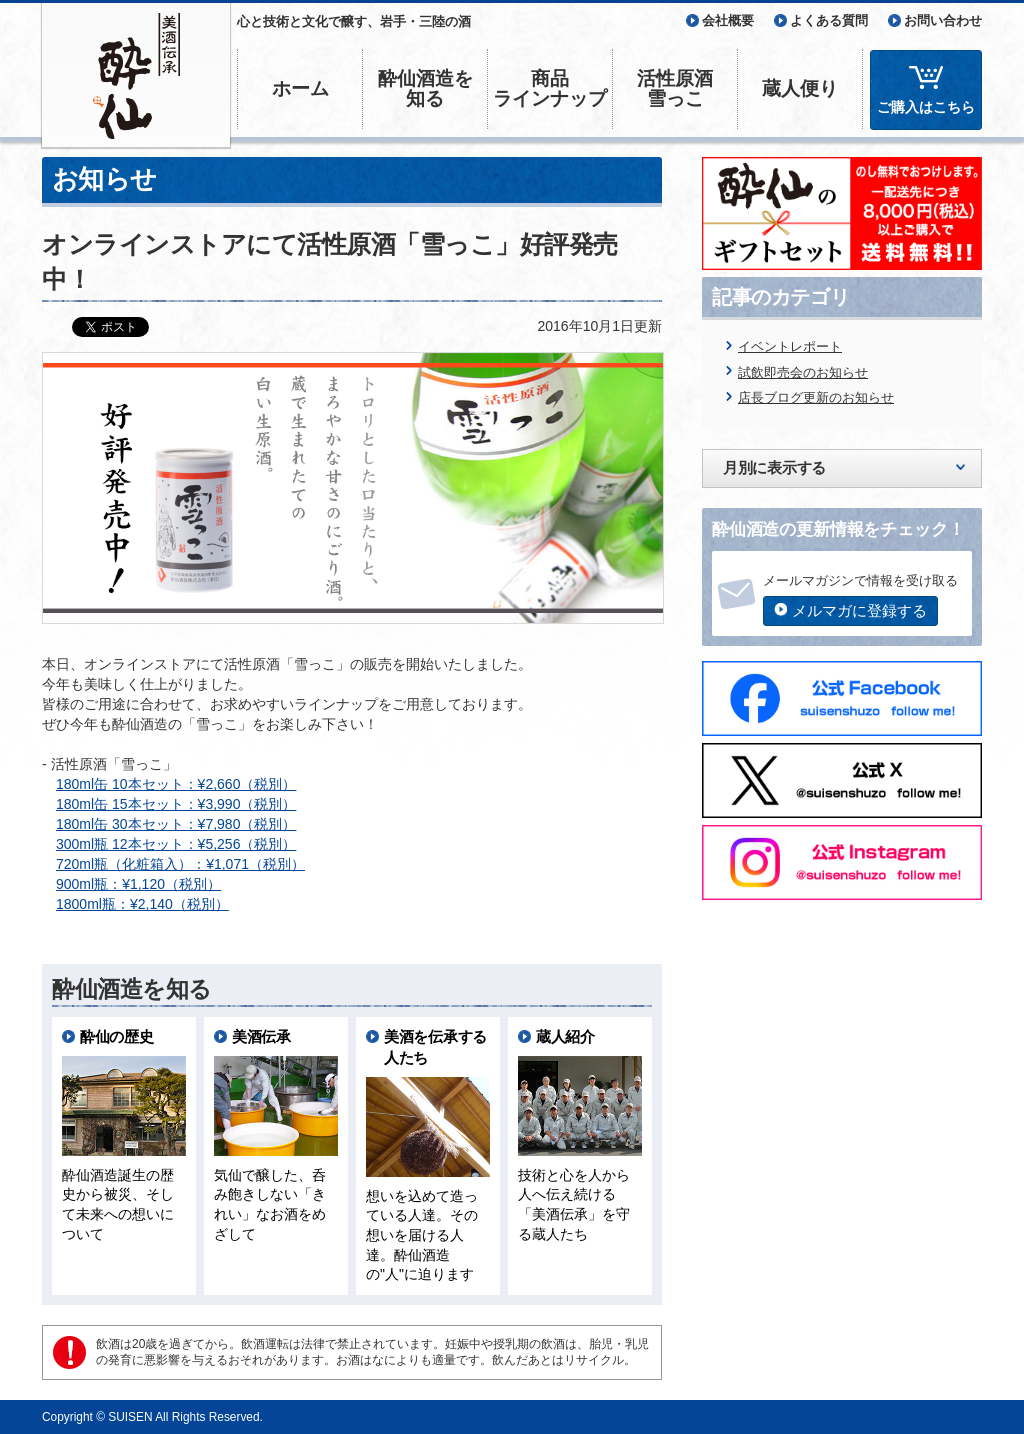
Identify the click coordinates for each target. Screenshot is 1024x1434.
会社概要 (728, 20)
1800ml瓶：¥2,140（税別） (142, 904)
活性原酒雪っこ (675, 88)
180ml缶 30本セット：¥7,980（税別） (176, 824)
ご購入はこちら (926, 107)
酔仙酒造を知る (425, 88)
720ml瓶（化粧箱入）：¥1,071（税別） (180, 864)
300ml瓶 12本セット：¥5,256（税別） (176, 844)
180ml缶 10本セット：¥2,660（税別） (176, 784)
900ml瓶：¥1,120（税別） (138, 884)
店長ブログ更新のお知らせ (816, 397)
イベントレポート (790, 346)
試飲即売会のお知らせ (803, 372)
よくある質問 (829, 20)
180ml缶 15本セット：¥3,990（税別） (176, 804)
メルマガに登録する (859, 610)
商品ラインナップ (550, 88)
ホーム (300, 88)
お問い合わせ (943, 20)
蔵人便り (800, 88)
